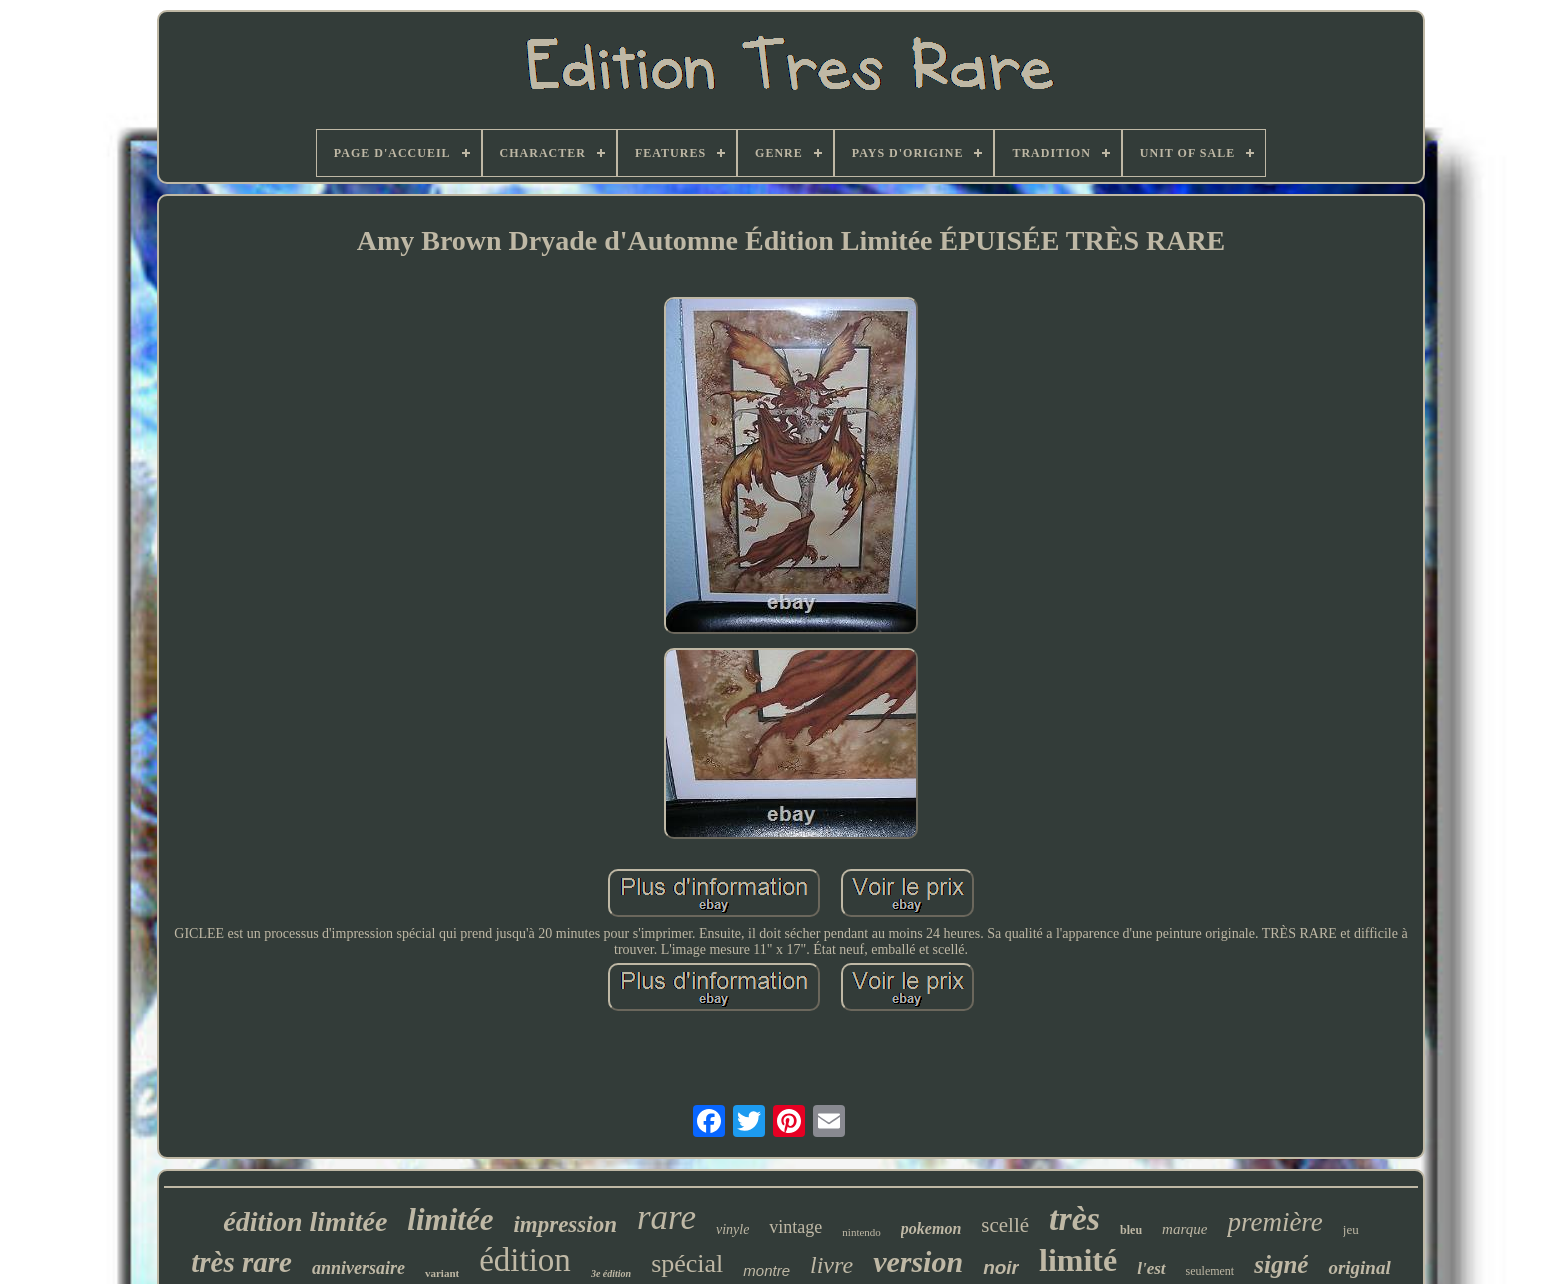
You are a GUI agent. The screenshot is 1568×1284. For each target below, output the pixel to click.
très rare (241, 1262)
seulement (1210, 1271)
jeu (1351, 1229)
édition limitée (305, 1221)
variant (442, 1273)
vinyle (732, 1229)
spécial (687, 1263)
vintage (795, 1227)
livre (831, 1265)
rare (666, 1217)
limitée (450, 1219)
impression (565, 1224)
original (1359, 1267)
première (1274, 1222)
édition (525, 1260)
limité (1078, 1260)
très (1074, 1218)
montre (766, 1270)
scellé (1005, 1225)
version (918, 1261)
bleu (1131, 1230)
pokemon (931, 1228)
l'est (1151, 1268)
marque (1184, 1229)
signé (1281, 1264)
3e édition (611, 1273)
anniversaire (358, 1268)
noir (1001, 1267)
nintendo (861, 1232)
